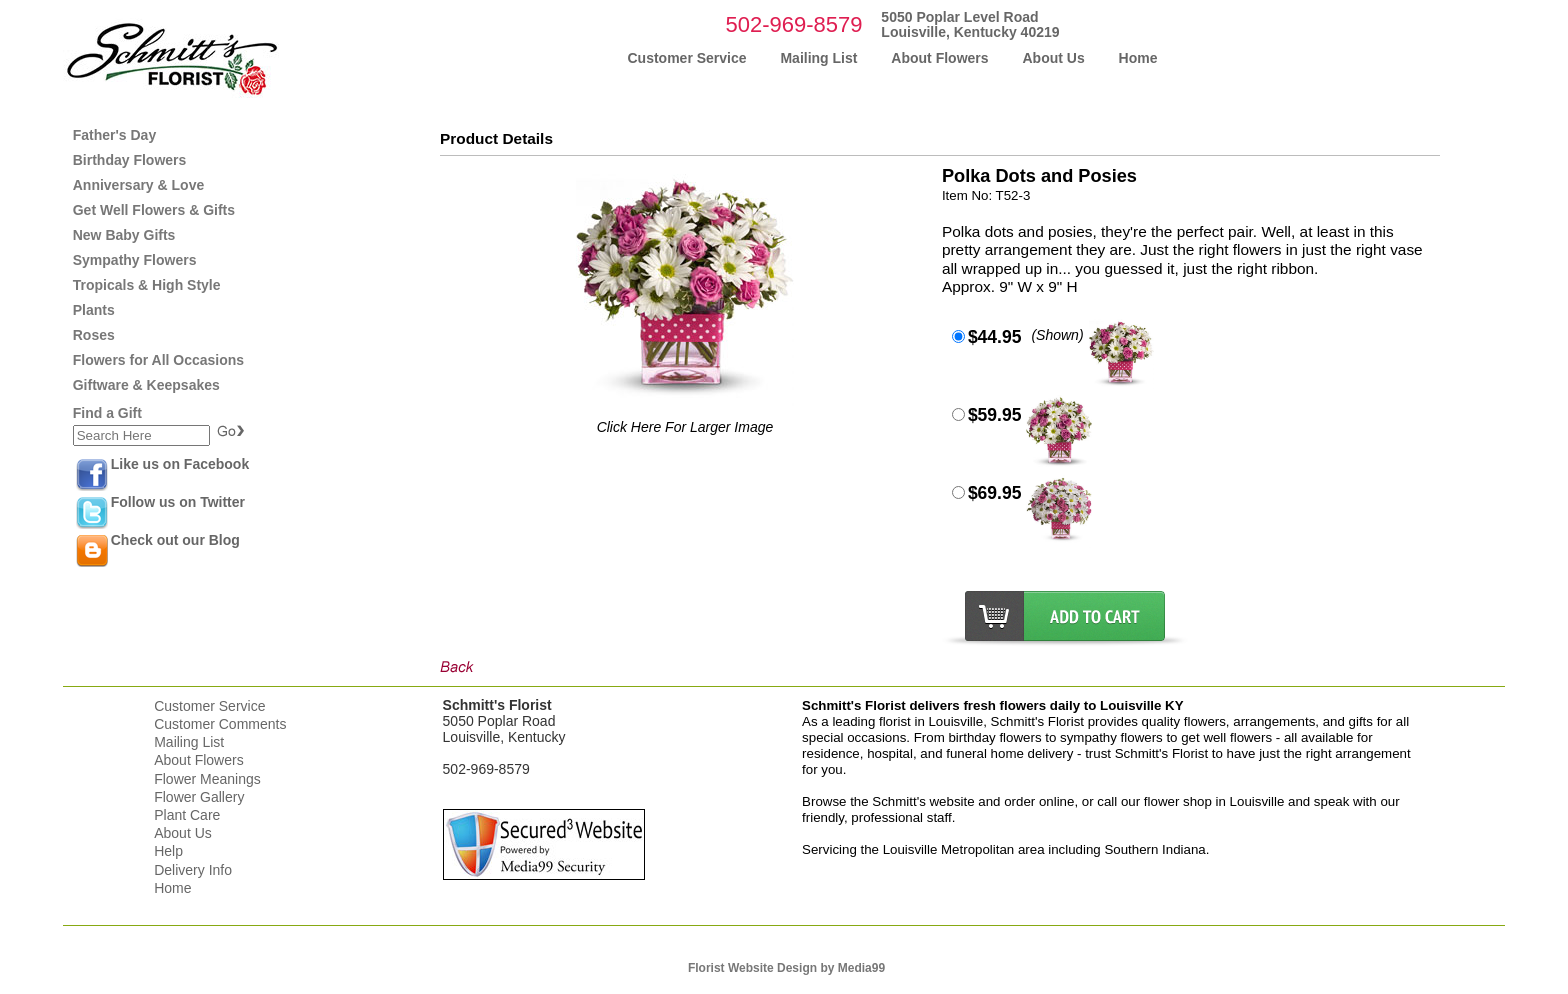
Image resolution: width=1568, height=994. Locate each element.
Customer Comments (220, 724)
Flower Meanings (207, 779)
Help (168, 851)
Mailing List (189, 742)
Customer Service (209, 706)
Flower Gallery (199, 797)
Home (172, 888)
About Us (183, 833)
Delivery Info (193, 870)
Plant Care (187, 815)
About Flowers (198, 760)
